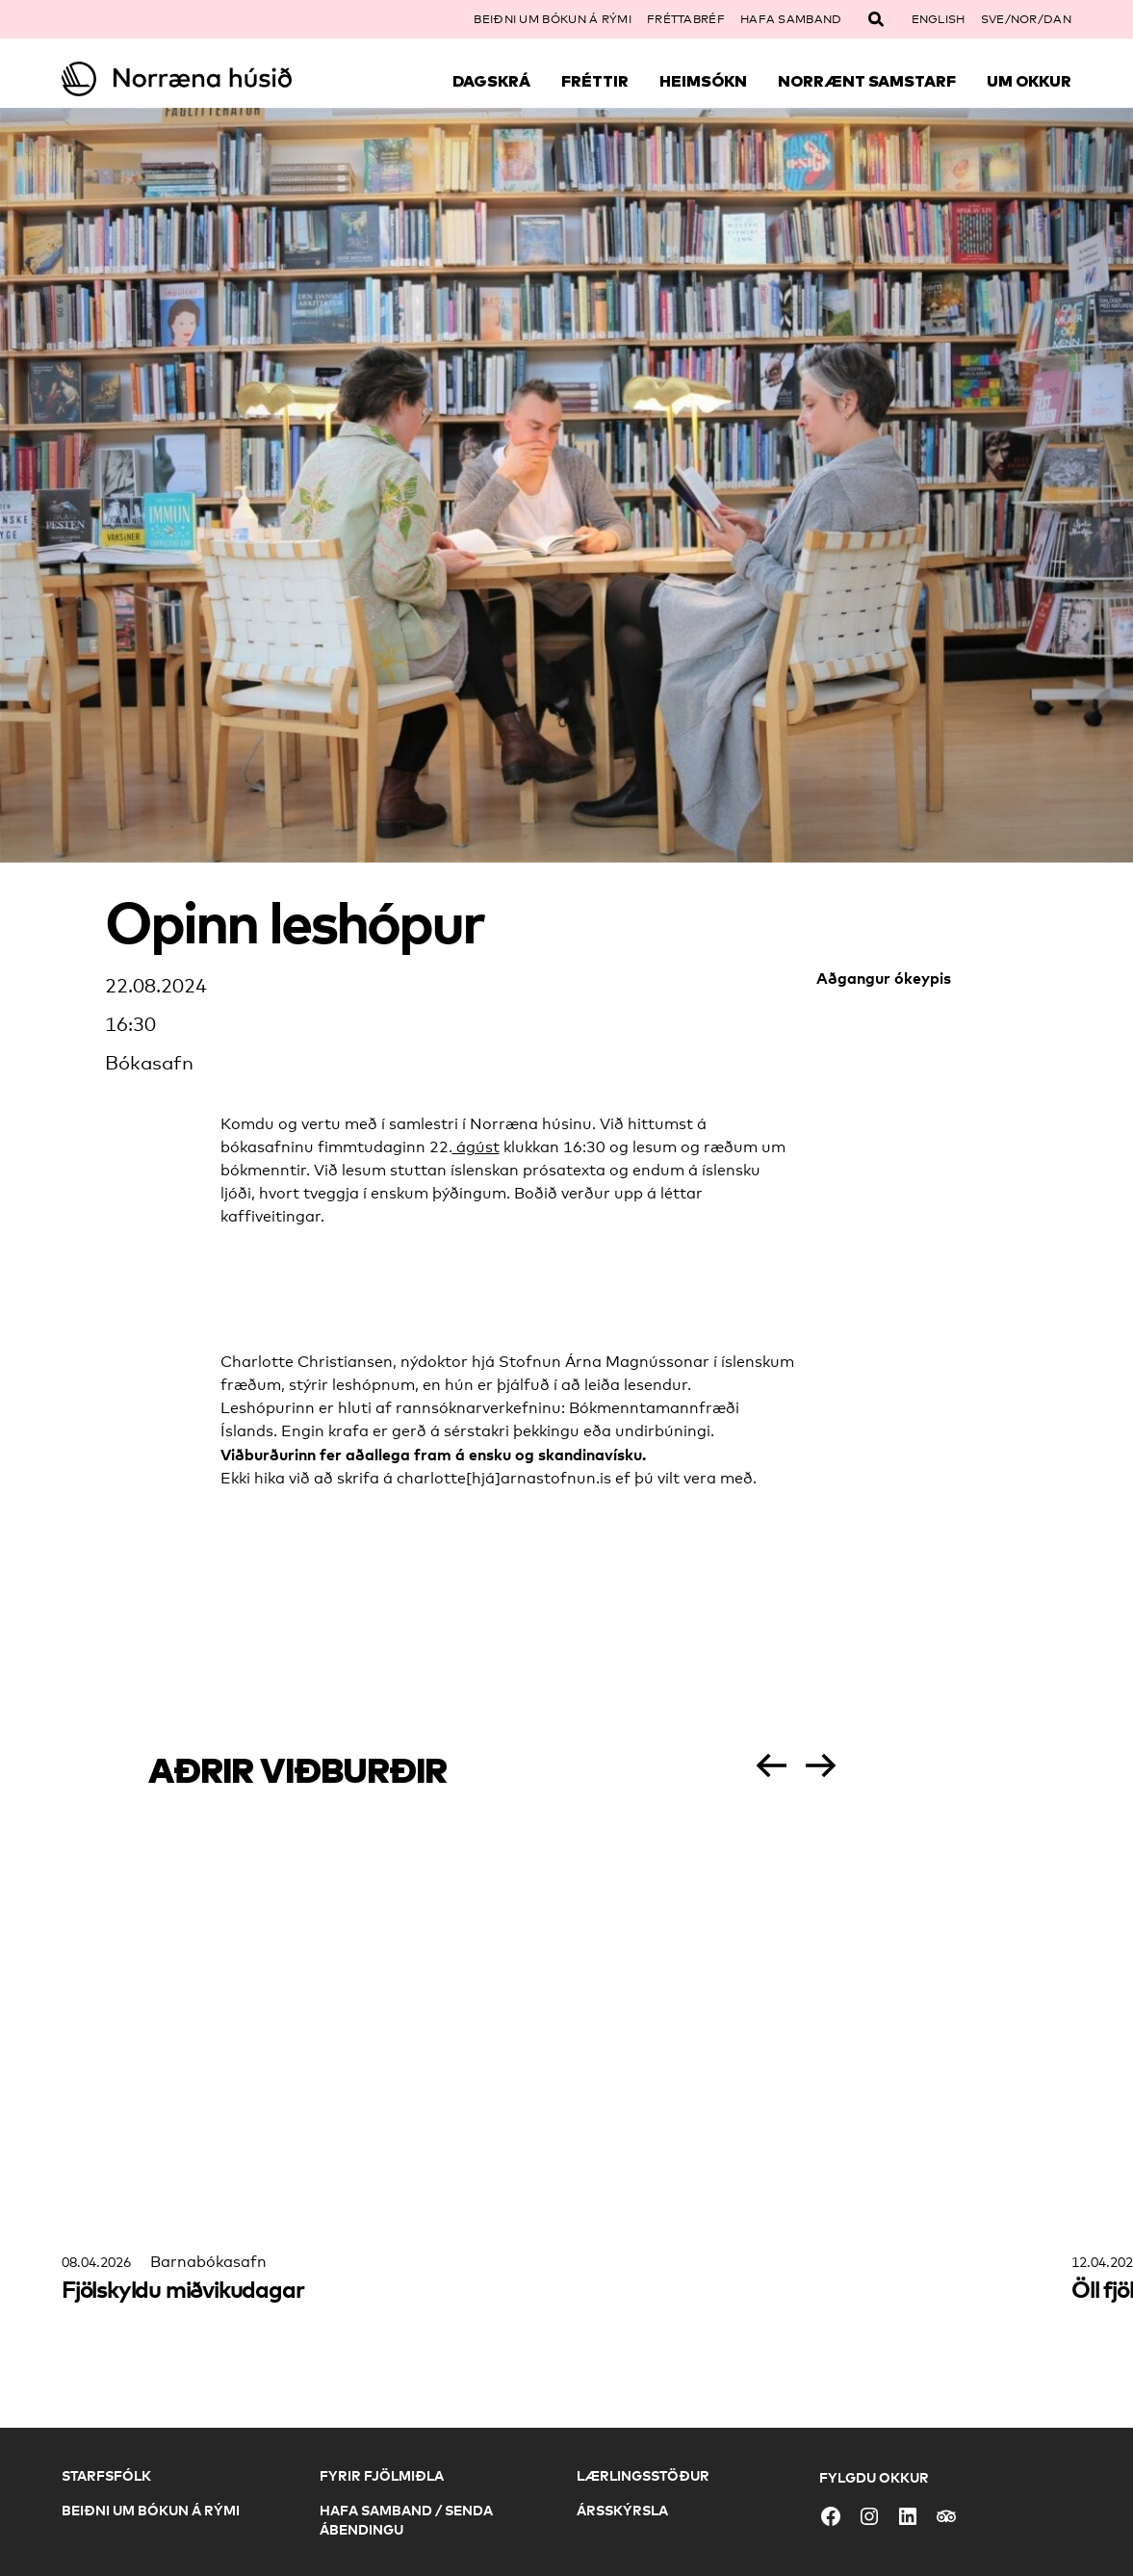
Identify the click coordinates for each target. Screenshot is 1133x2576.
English (939, 19)
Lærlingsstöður (643, 2475)
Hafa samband (791, 19)
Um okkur (1029, 80)
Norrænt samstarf (867, 80)
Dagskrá (491, 80)
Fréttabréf (686, 19)
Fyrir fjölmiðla (382, 2475)
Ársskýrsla (622, 2510)
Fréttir (595, 80)
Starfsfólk (106, 2475)
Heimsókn (703, 80)
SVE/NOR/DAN (1026, 19)
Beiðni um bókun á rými (552, 19)
